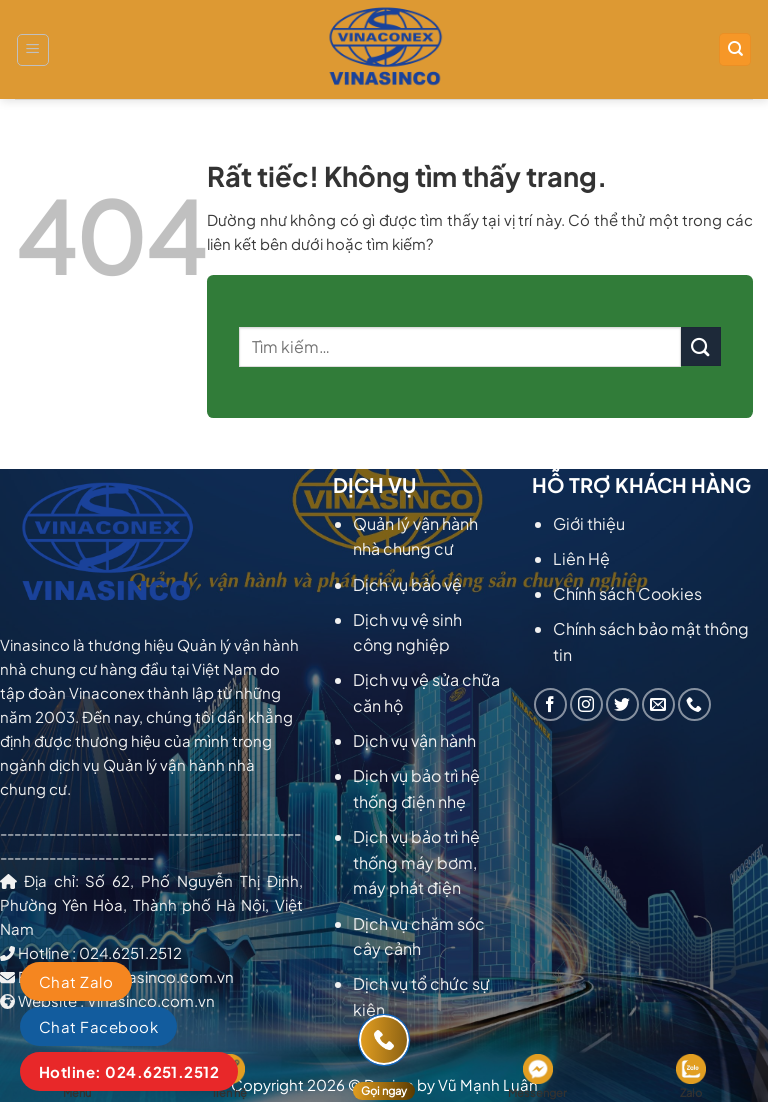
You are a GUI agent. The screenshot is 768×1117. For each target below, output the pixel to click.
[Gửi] (701, 346)
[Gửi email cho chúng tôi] (658, 704)
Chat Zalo (76, 981)
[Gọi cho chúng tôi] (694, 704)
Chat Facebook (98, 1026)
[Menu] (33, 50)
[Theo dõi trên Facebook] (550, 704)
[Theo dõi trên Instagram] (586, 704)
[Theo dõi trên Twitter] (622, 704)
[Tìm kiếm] (735, 49)
